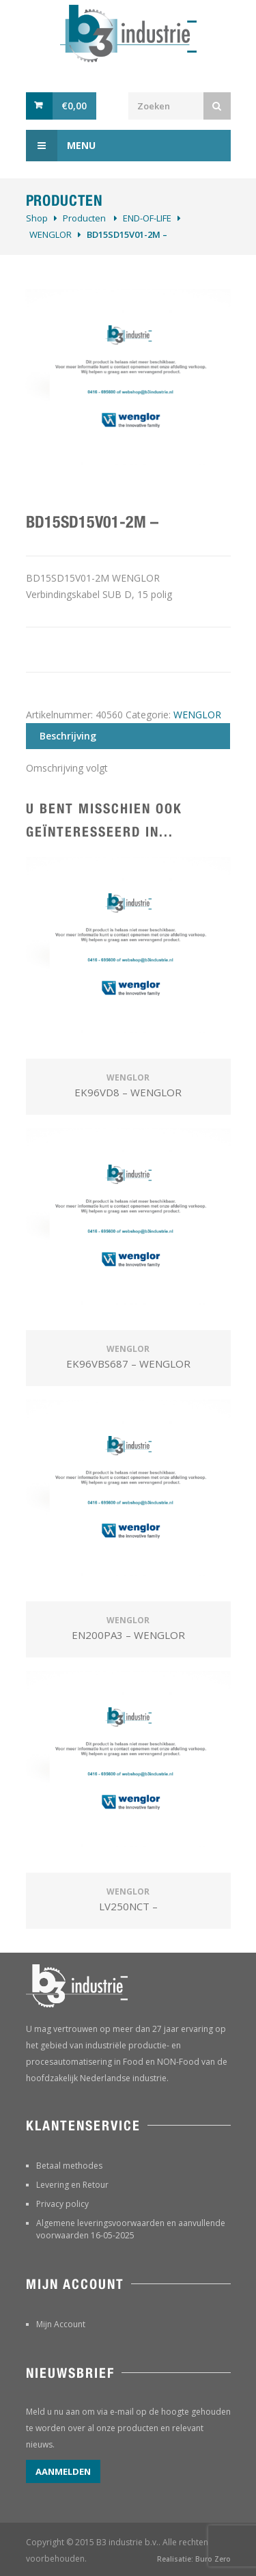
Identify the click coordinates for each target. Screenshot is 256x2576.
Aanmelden (63, 2471)
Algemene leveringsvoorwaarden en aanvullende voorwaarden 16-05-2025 (130, 2229)
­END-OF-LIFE (147, 218)
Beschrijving (68, 735)
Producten (84, 218)
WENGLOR (50, 234)
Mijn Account (60, 2324)
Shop (37, 218)
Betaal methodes (69, 2165)
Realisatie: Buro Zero (194, 2559)
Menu (61, 145)
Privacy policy (62, 2204)
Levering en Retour (72, 2185)
